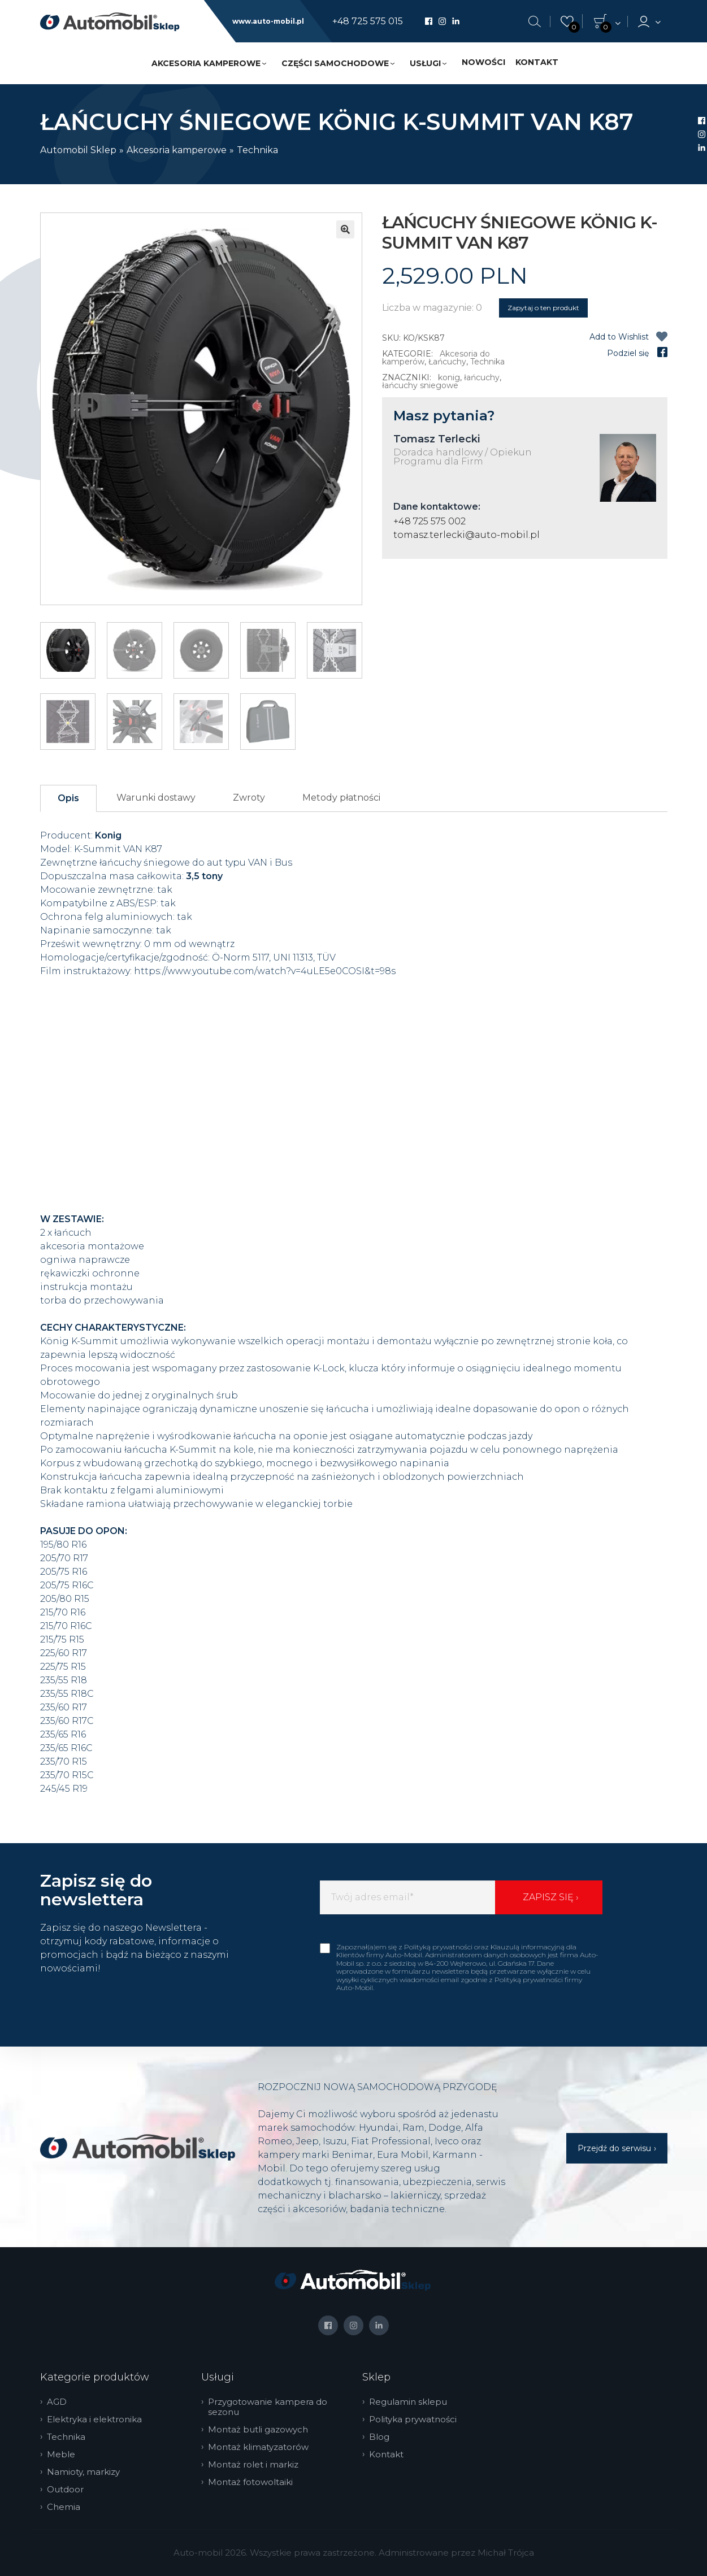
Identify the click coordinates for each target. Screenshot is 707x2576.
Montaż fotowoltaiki (253, 2482)
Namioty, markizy (86, 2472)
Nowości (483, 62)
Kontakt (536, 62)
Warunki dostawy (156, 797)
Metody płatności (341, 797)
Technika (257, 150)
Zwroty (249, 797)
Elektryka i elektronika (97, 2419)
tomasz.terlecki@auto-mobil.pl (466, 534)
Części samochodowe (335, 63)
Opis (68, 798)
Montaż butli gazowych (261, 2430)
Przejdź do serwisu (614, 2148)
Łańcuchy (447, 362)
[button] (345, 229)
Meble (64, 2454)
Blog (382, 2437)
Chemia (67, 2507)
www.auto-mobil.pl (268, 21)
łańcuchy (482, 377)
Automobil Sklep (78, 150)
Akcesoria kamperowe (206, 63)
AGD (60, 2402)
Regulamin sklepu (411, 2402)
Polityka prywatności (416, 2419)
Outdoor (68, 2489)
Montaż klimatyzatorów (261, 2447)
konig (449, 377)
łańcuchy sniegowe (420, 385)
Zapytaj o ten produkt (543, 307)
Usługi (425, 63)
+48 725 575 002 (429, 521)
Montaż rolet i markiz (256, 2465)
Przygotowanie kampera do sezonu (271, 2407)
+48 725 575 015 (367, 21)
